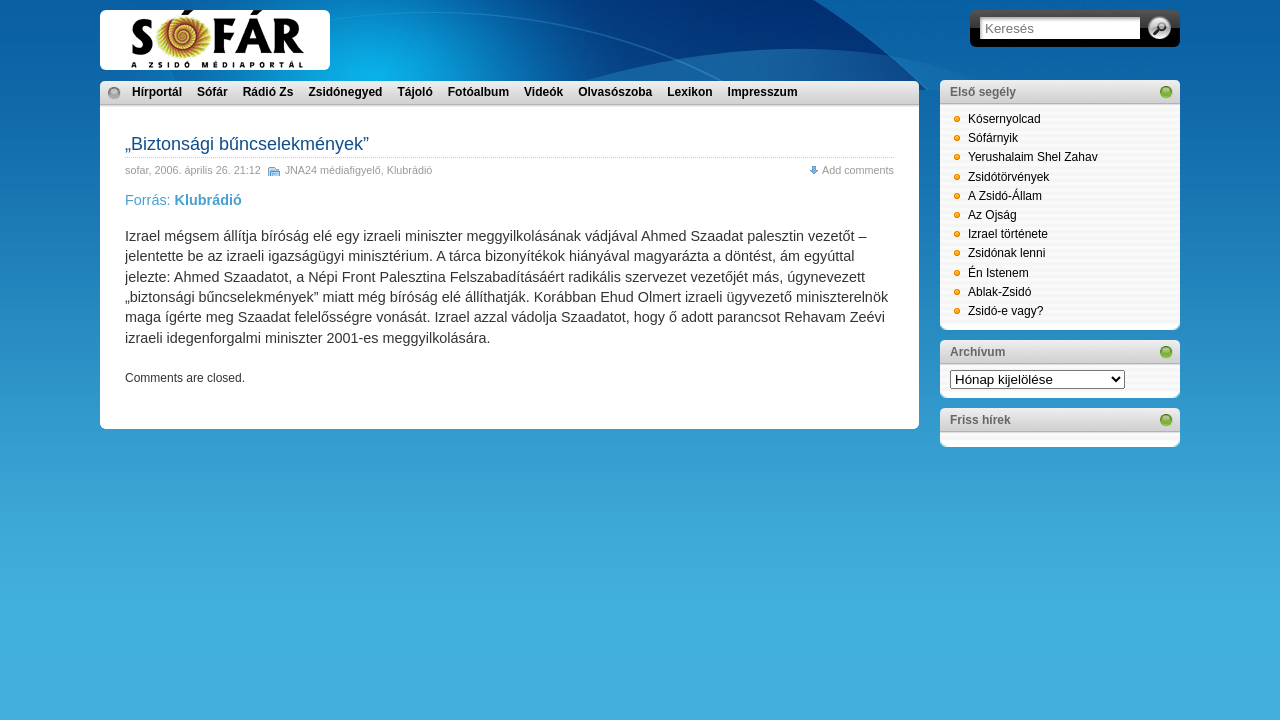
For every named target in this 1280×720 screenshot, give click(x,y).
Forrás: (183, 200)
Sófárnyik (993, 138)
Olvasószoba (615, 92)
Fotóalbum (478, 92)
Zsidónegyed (345, 92)
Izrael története (1008, 234)
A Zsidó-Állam (1005, 196)
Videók (543, 92)
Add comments (858, 170)
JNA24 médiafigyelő (333, 170)
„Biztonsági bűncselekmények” (247, 144)
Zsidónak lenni (1006, 253)
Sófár (212, 92)
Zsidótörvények (1008, 177)
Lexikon (689, 92)
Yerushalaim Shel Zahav (1033, 157)
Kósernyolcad (1004, 119)
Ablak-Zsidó (999, 292)
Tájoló (414, 92)
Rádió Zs (268, 92)
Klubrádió (410, 170)
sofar (136, 170)
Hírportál (157, 92)
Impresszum (763, 92)
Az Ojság (992, 215)
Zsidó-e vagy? (1005, 311)
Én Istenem (998, 273)
